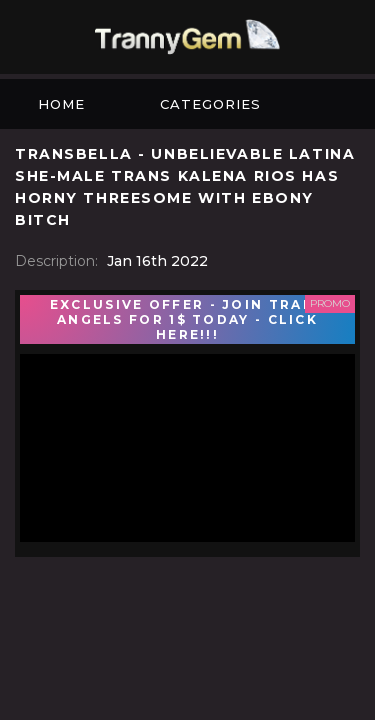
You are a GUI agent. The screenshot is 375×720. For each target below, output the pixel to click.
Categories (210, 104)
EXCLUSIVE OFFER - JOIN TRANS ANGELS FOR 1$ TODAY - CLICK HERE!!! (187, 319)
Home (61, 104)
